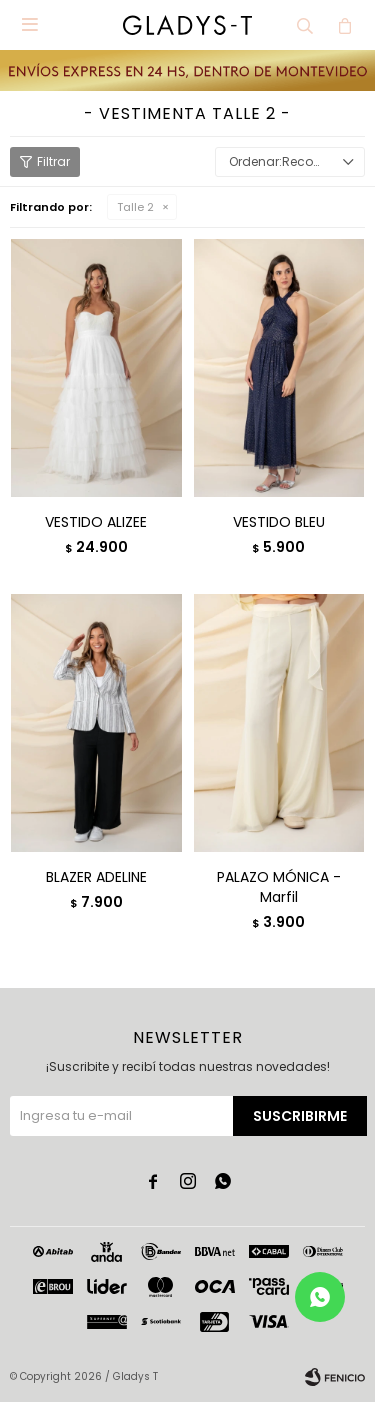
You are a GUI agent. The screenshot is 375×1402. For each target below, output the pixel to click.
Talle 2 (135, 207)
